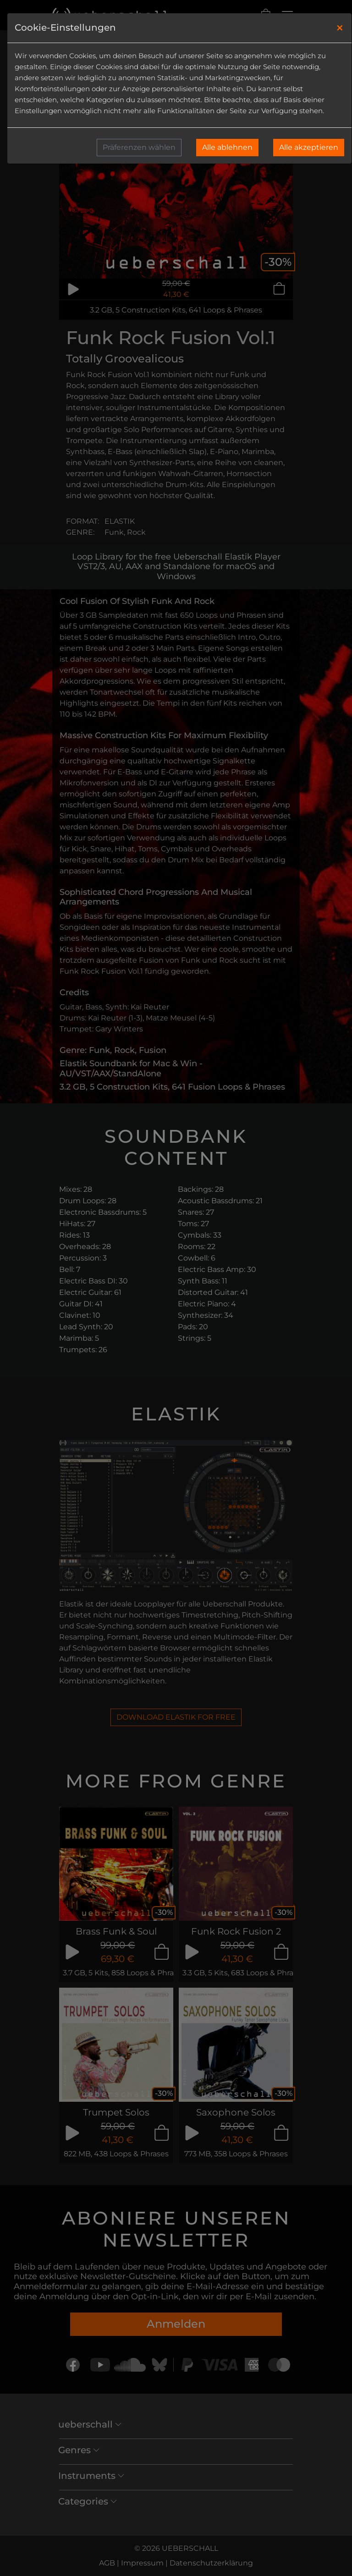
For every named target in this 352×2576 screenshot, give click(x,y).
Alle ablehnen (227, 147)
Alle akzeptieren (308, 147)
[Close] (340, 28)
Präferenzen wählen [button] (139, 147)
